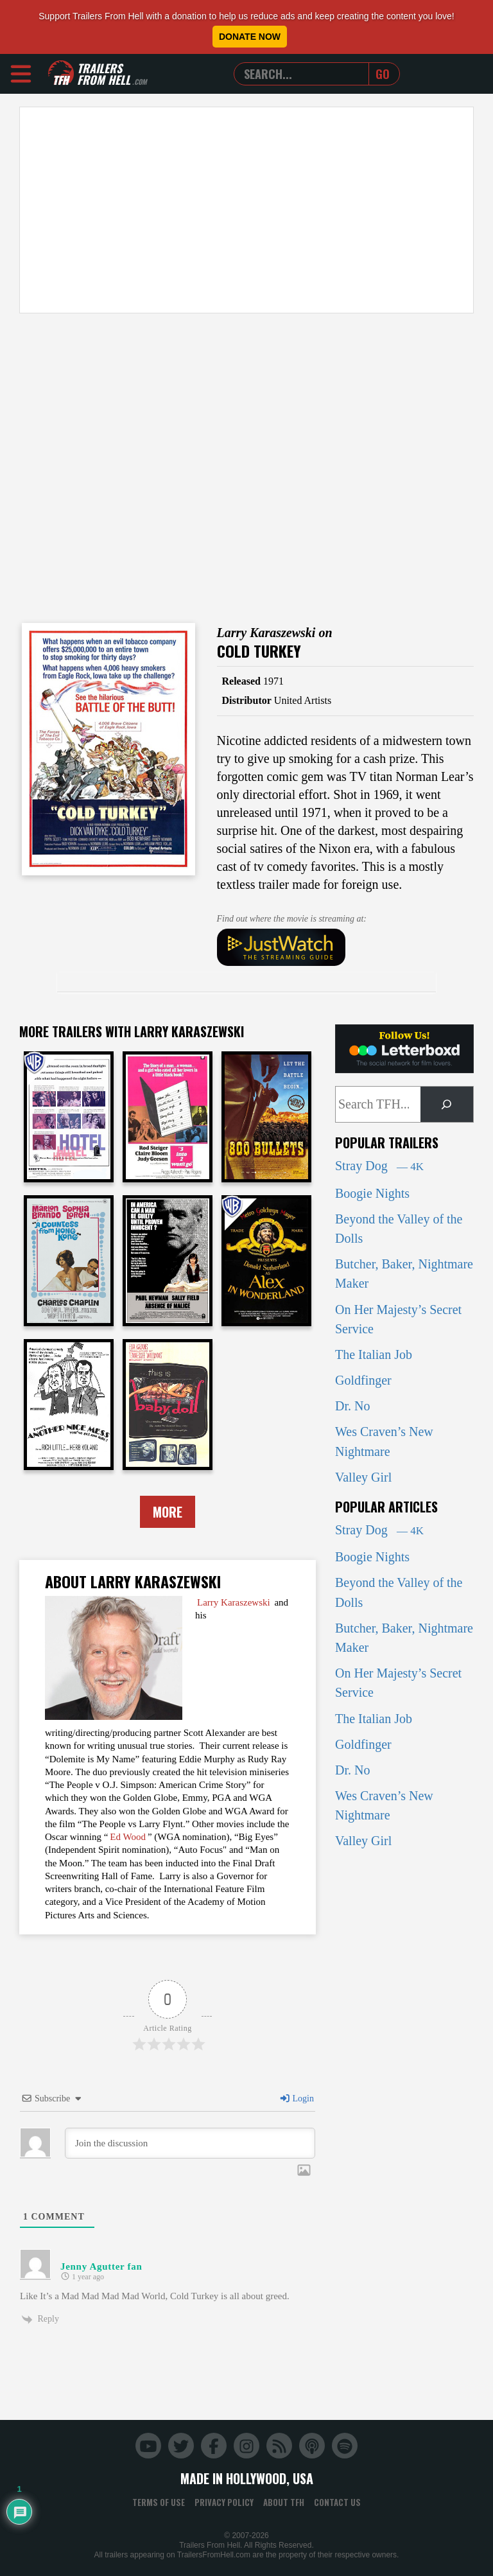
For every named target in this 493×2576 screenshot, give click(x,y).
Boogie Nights (372, 1193)
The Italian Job (373, 1354)
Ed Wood (128, 1837)
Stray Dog (379, 1166)
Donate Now (250, 36)
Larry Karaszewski (233, 1602)
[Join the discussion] (190, 2143)
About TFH (283, 2502)
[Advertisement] (246, 210)
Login (296, 2098)
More (167, 1511)
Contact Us (337, 2502)
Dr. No (352, 1406)
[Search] (446, 1105)
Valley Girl (363, 1477)
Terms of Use (158, 2502)
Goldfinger (363, 1380)
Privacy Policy (224, 2502)
